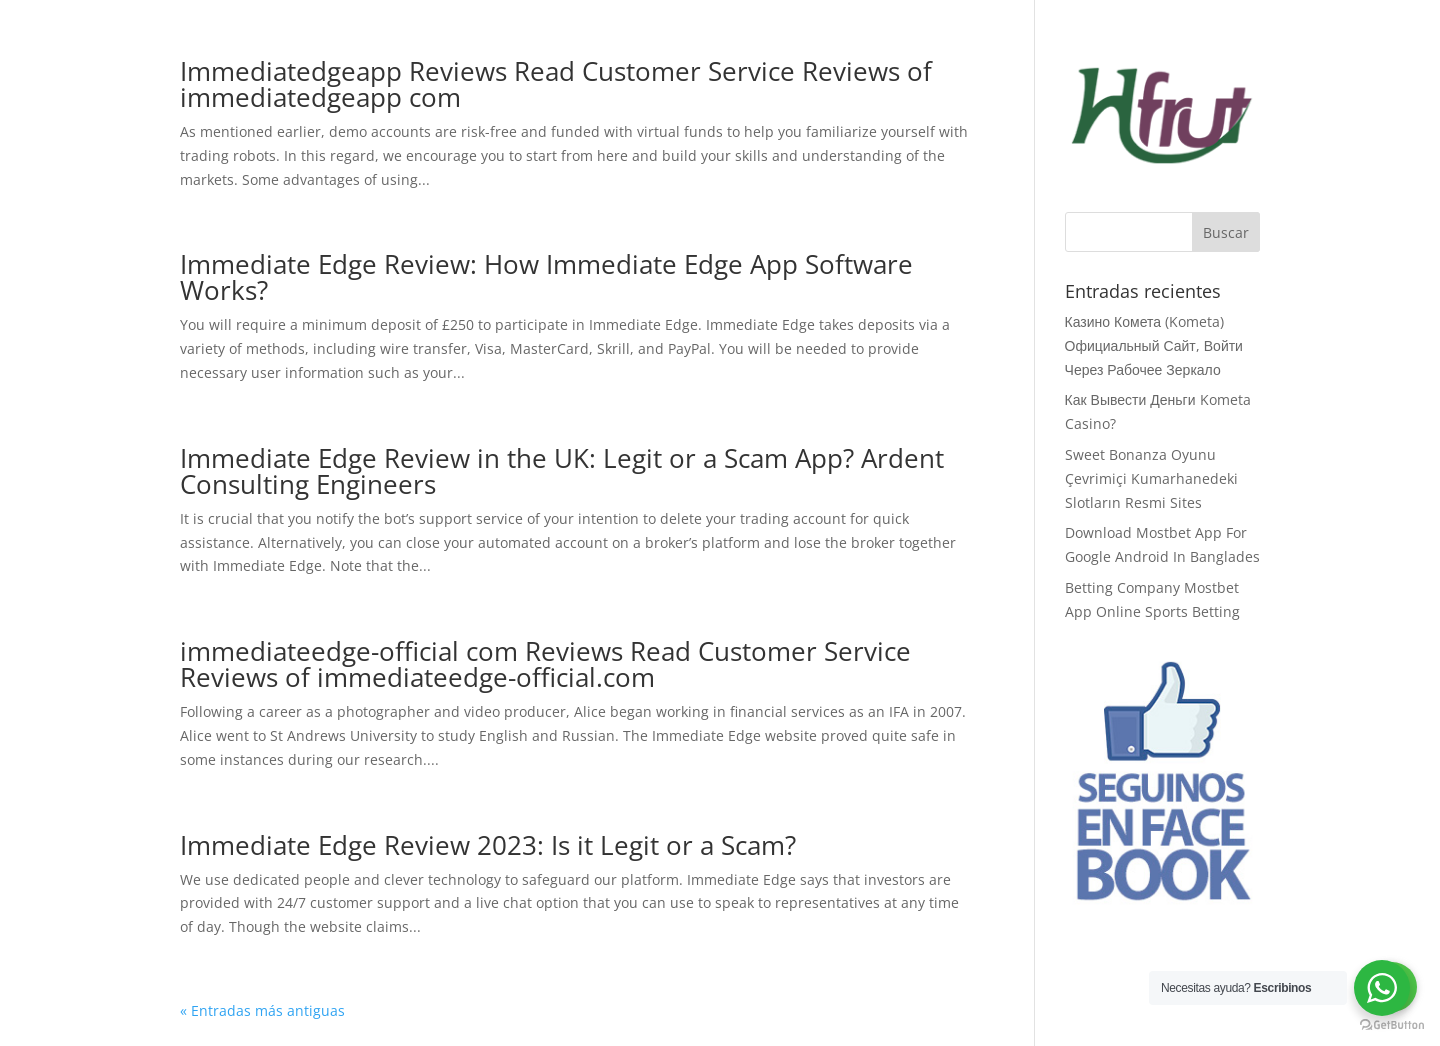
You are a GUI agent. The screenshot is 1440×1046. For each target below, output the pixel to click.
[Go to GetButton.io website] (1392, 1025)
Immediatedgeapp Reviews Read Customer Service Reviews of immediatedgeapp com (556, 84)
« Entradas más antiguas (262, 1010)
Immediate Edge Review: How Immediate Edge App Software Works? (546, 277)
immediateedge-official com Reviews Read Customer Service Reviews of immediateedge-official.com (545, 664)
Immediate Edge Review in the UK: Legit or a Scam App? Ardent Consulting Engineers (562, 471)
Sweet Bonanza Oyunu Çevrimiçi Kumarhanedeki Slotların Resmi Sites (1151, 478)
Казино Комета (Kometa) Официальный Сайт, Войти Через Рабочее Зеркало (1154, 345)
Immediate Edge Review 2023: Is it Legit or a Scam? (488, 845)
